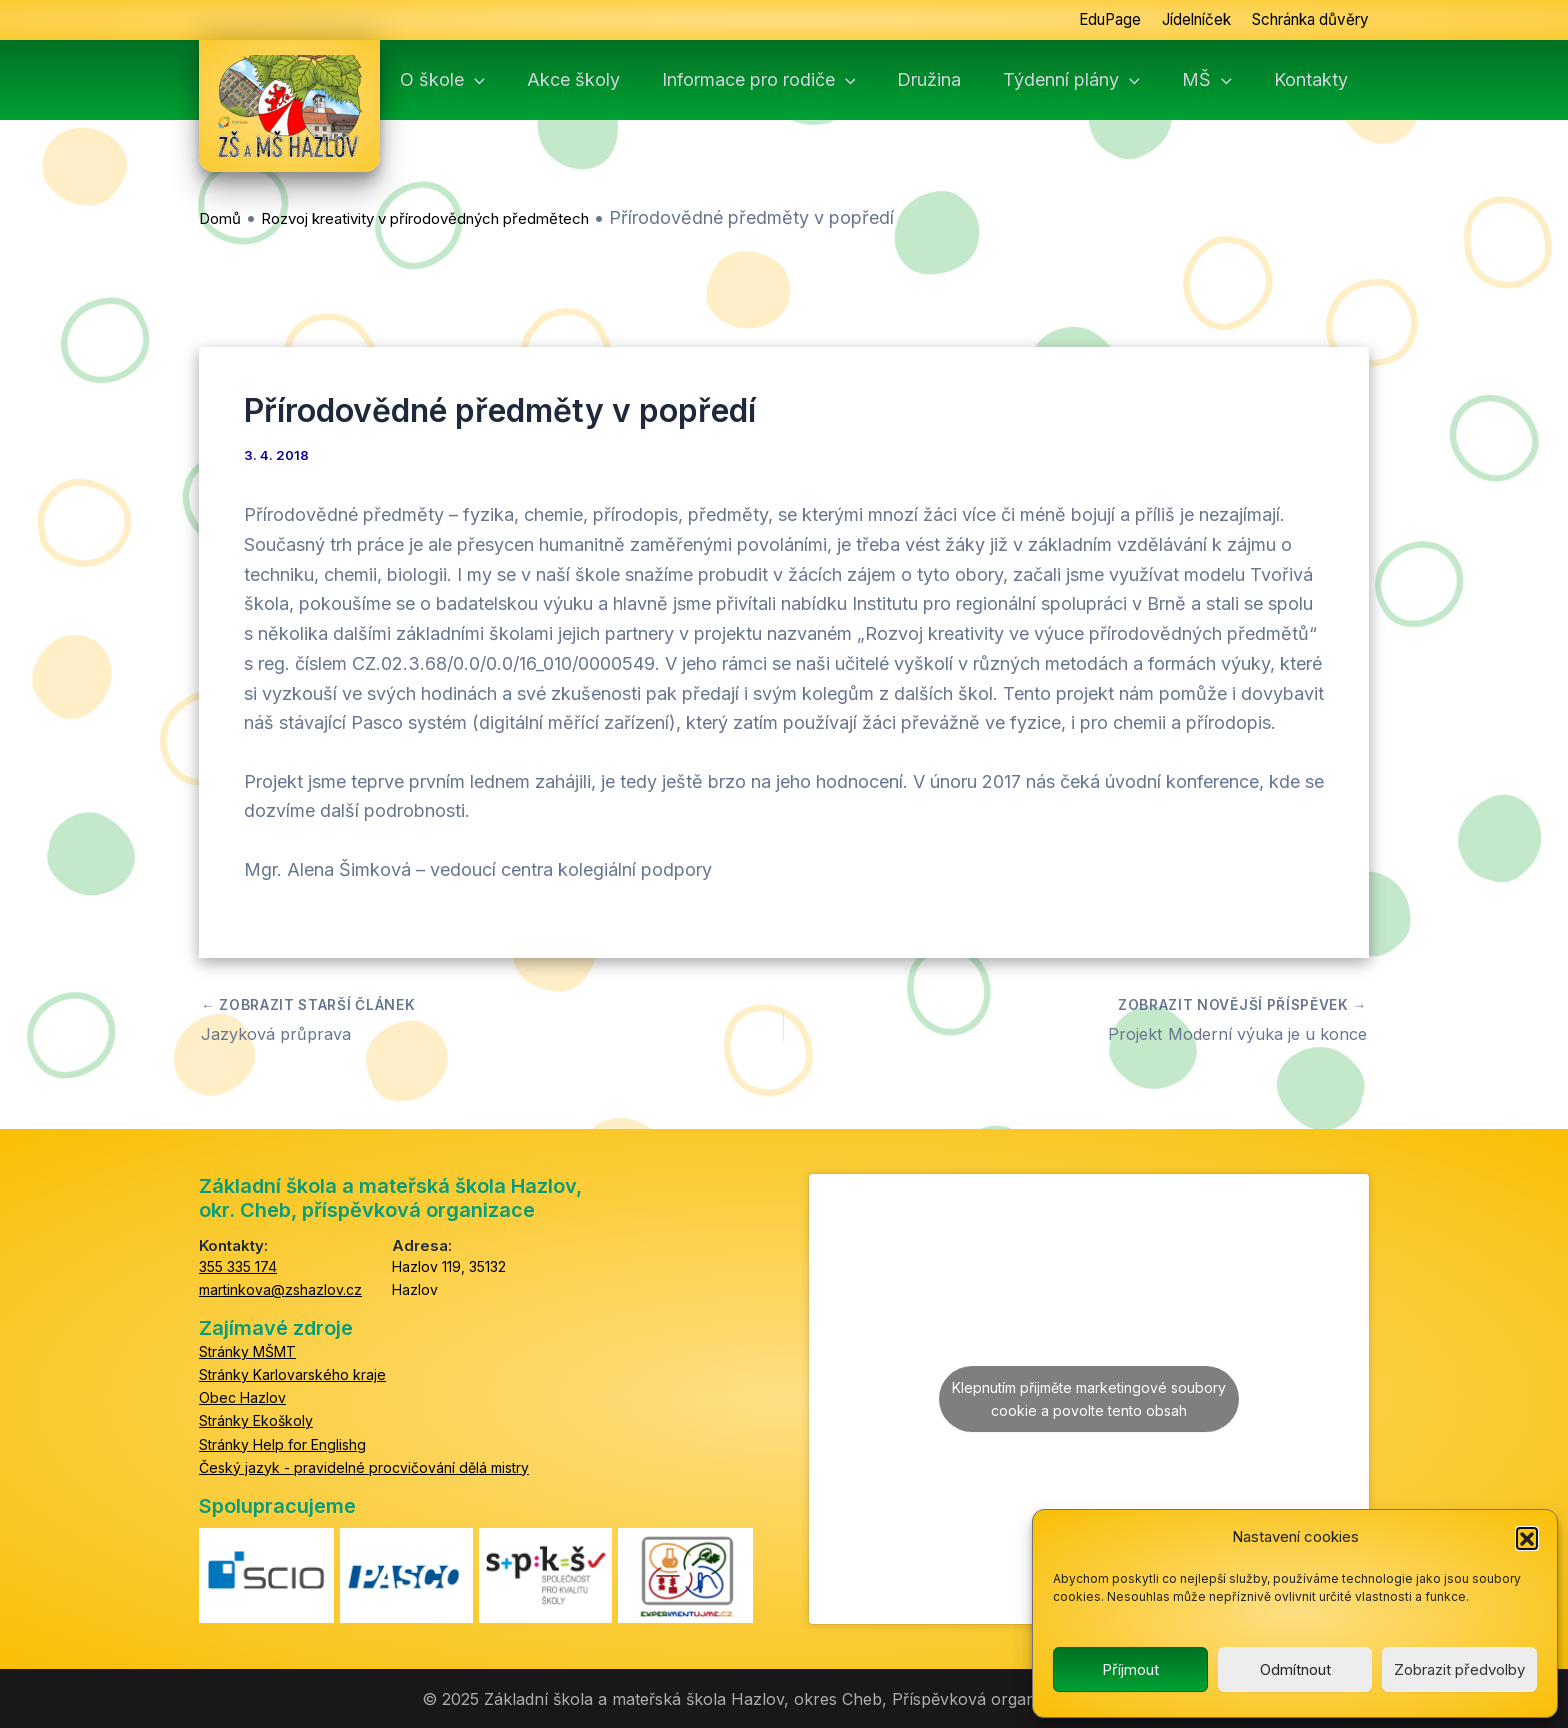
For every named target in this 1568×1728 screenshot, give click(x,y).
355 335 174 (238, 1265)
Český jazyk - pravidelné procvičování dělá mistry (364, 1466)
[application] (518, 80)
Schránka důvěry (1303, 20)
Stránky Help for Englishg (282, 1443)
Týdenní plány (1099, 80)
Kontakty (1331, 80)
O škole (486, 80)
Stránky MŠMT (247, 1350)
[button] (1527, 1538)
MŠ (1231, 80)
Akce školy (613, 80)
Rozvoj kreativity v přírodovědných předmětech (425, 218)
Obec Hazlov (242, 1396)
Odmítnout (1295, 1669)
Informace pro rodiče (795, 80)
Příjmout (1130, 1669)
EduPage (1085, 20)
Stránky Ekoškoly (256, 1420)
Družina (961, 80)
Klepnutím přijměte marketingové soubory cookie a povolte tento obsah (1089, 1398)
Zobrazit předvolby (1459, 1669)
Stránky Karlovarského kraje (292, 1373)
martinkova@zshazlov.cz (280, 1288)
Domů (220, 218)
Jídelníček (1178, 20)
